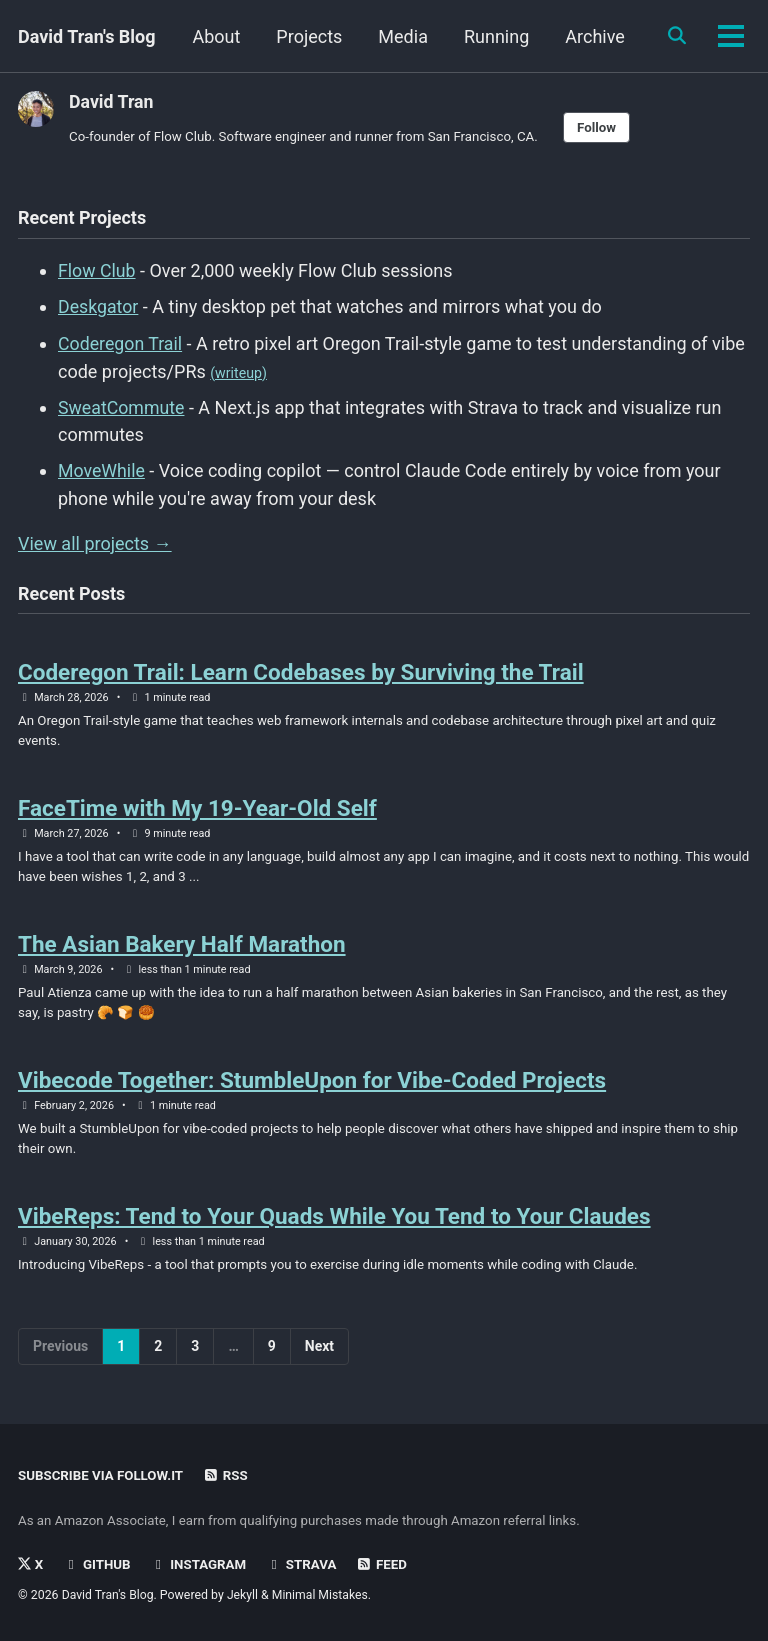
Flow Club (97, 270)
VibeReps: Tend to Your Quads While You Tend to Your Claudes (334, 1218)
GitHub (97, 1565)
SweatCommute (122, 405)
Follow (604, 127)
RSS (228, 1476)
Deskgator (99, 306)
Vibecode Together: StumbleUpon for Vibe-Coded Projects (312, 1081)
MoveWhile (102, 468)
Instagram (199, 1565)
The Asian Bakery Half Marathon (182, 944)
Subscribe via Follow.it (102, 1476)
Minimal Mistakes (322, 1596)
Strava (304, 1565)
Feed (385, 1565)
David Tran (112, 101)
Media (497, 36)
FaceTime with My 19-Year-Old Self (197, 806)
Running (589, 36)
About (310, 36)
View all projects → (95, 540)
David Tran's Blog (87, 36)
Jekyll (244, 1596)
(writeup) (238, 371)
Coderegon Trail (121, 342)
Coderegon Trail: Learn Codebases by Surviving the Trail (301, 669)
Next (319, 1349)
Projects (403, 36)
